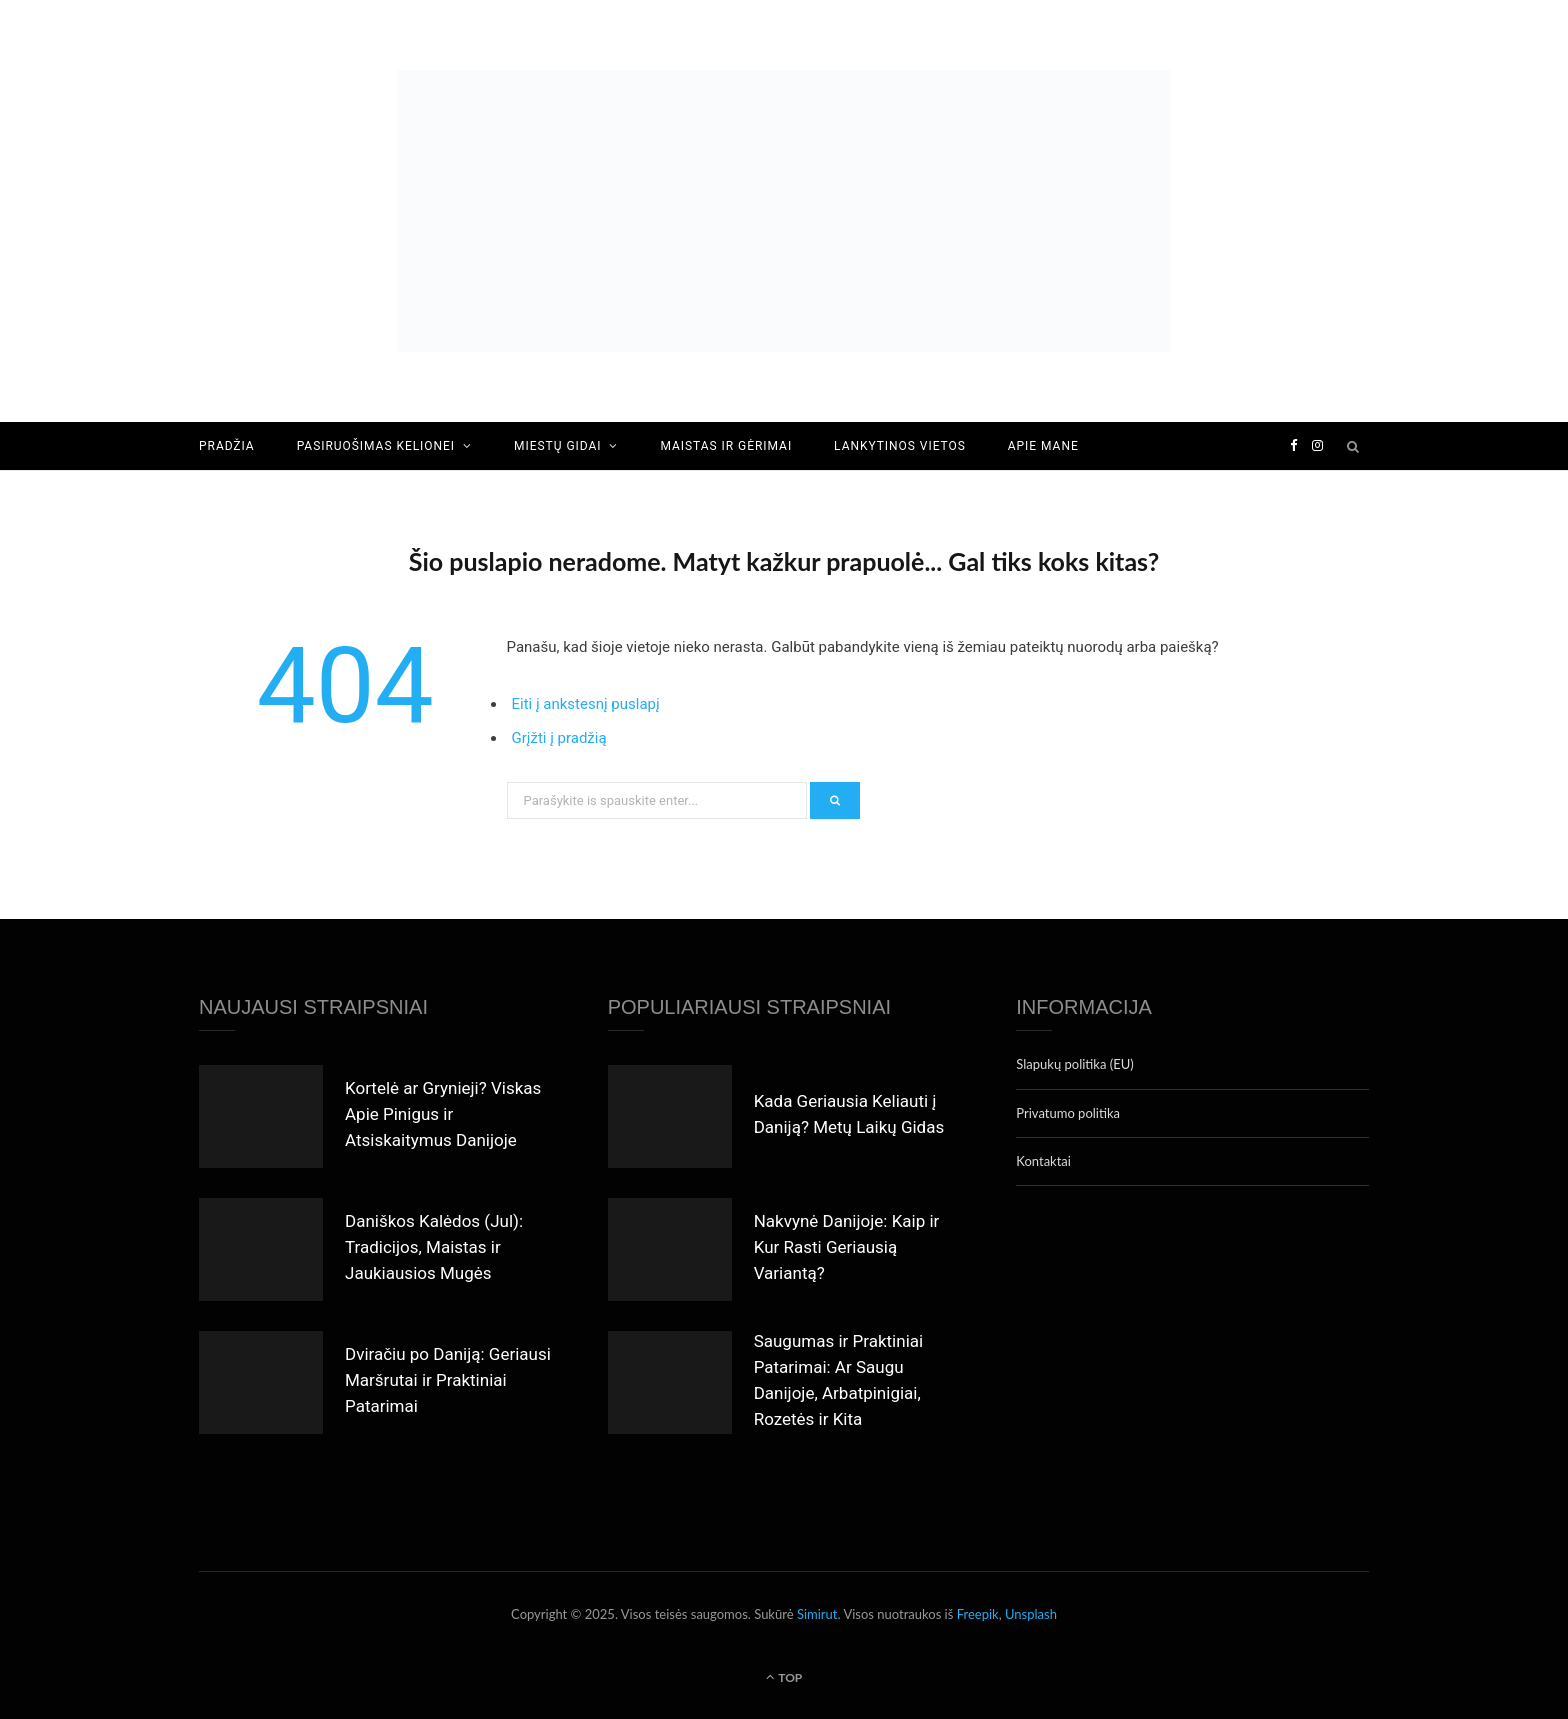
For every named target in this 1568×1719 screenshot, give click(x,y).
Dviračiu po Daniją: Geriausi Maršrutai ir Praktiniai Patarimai (448, 1380)
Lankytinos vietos (900, 446)
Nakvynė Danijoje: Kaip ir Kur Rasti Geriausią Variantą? (847, 1247)
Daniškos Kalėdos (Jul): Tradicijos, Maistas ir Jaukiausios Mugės (434, 1247)
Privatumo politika (1068, 1113)
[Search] (1354, 446)
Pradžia (227, 446)
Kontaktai (1043, 1161)
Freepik (978, 1614)
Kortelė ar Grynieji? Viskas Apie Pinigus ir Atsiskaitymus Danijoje (443, 1114)
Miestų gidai (557, 446)
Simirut (817, 1614)
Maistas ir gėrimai (726, 446)
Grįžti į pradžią (559, 738)
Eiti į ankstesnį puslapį (586, 704)
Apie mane (1043, 446)
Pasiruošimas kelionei (376, 446)
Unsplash (1031, 1614)
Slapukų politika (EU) (1074, 1064)
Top (784, 1677)
